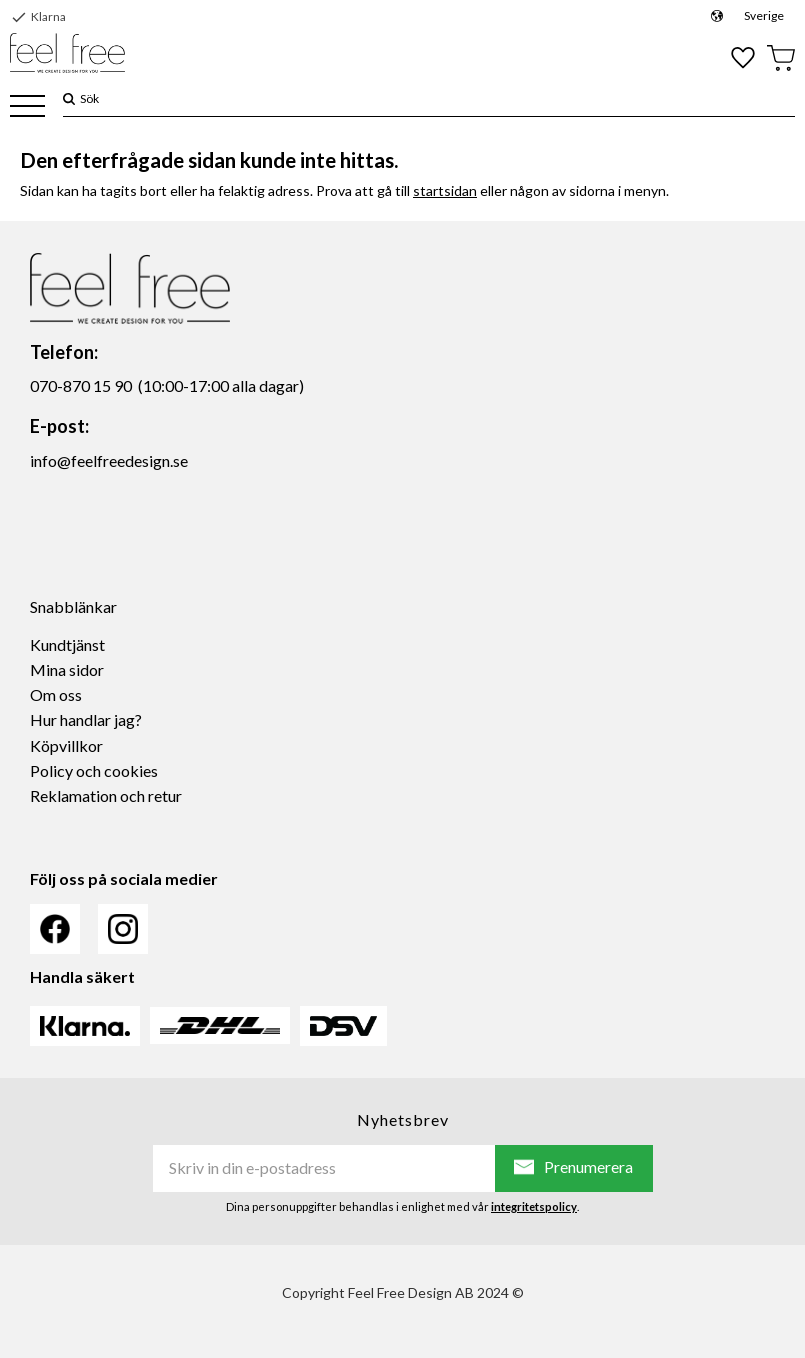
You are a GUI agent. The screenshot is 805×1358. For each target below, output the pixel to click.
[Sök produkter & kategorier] (435, 98)
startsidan (445, 190)
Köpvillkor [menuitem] (66, 745)
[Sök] (69, 98)
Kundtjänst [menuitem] (67, 644)
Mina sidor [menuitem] (67, 669)
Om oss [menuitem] (56, 694)
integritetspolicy (534, 1206)
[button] (27, 107)
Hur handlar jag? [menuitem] (86, 719)
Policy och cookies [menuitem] (94, 770)
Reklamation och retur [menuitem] (106, 795)
